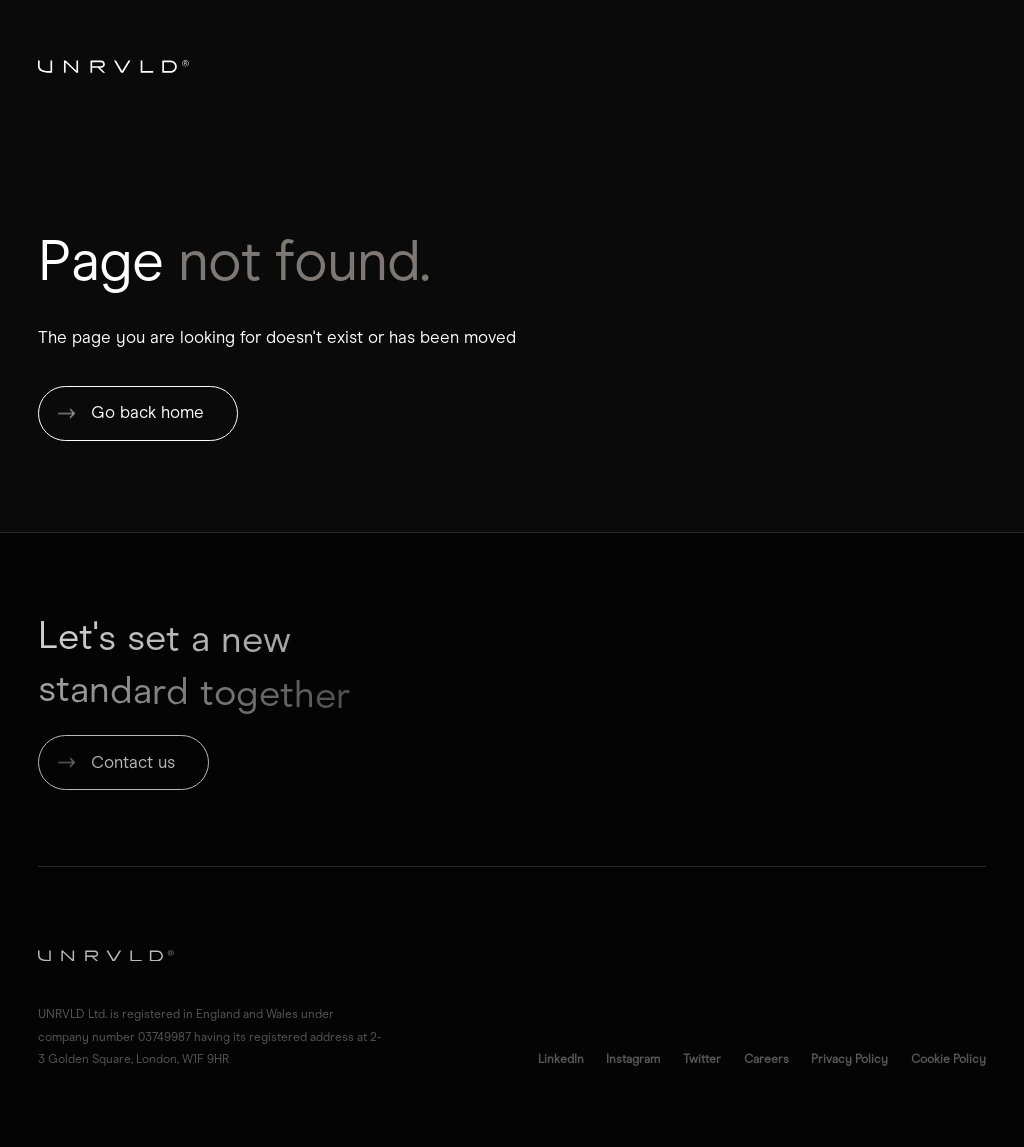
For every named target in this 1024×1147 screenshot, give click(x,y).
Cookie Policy (948, 1058)
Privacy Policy (849, 1058)
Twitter (702, 1058)
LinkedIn (561, 1058)
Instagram (633, 1058)
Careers (766, 1058)
